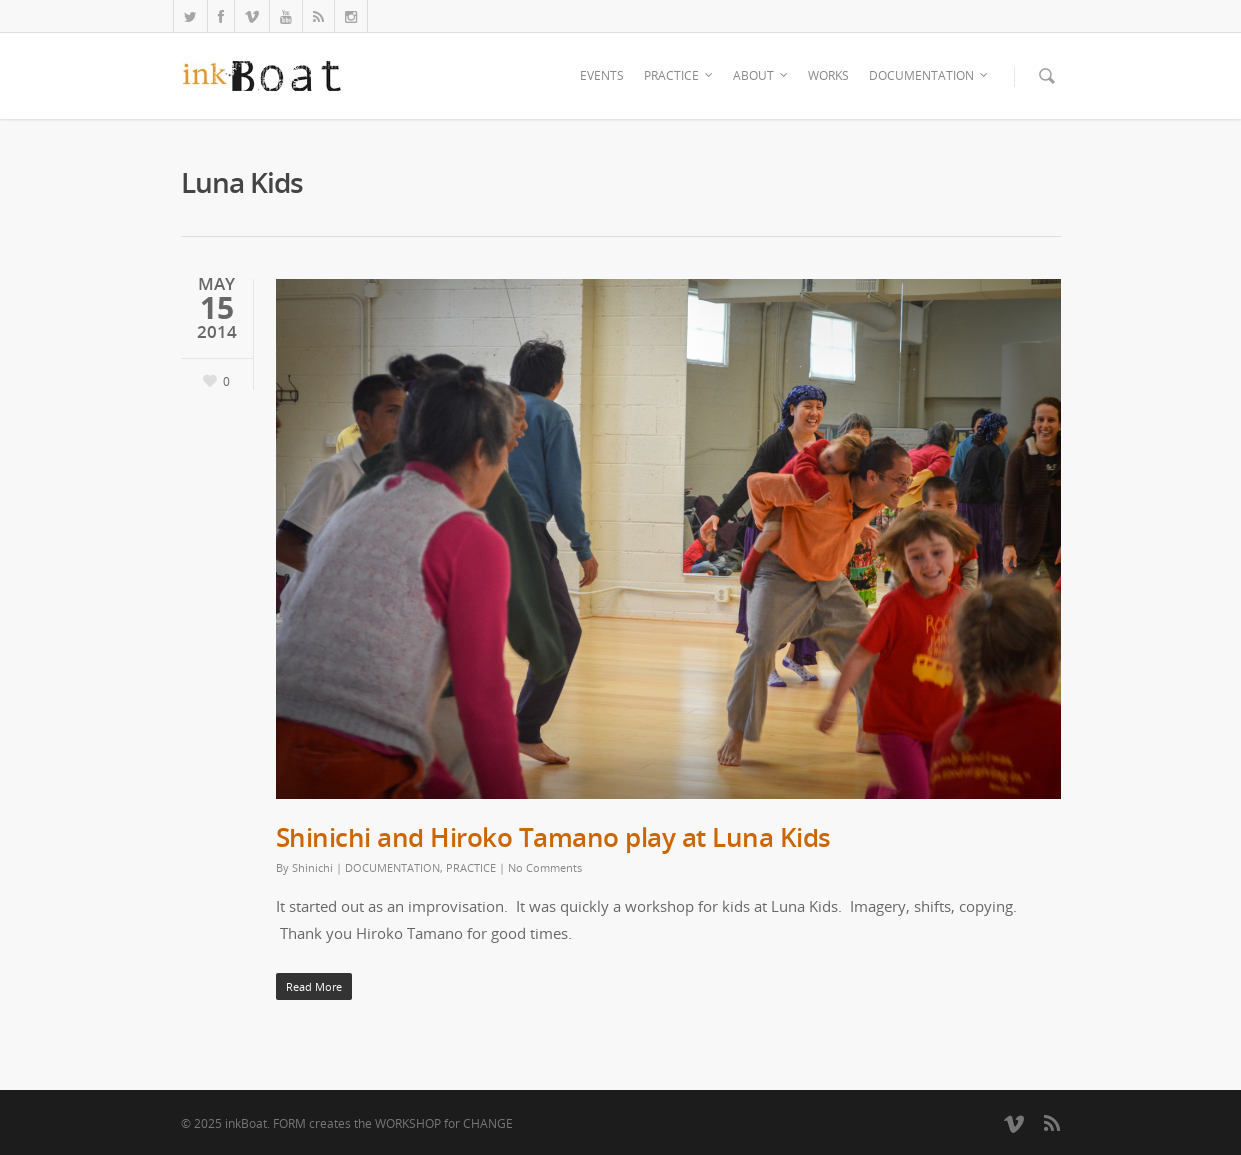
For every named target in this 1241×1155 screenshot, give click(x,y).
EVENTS (602, 75)
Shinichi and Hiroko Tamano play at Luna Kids (553, 837)
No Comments (545, 867)
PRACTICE (679, 76)
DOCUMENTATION (929, 76)
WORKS (828, 75)
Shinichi (312, 867)
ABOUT (761, 76)
